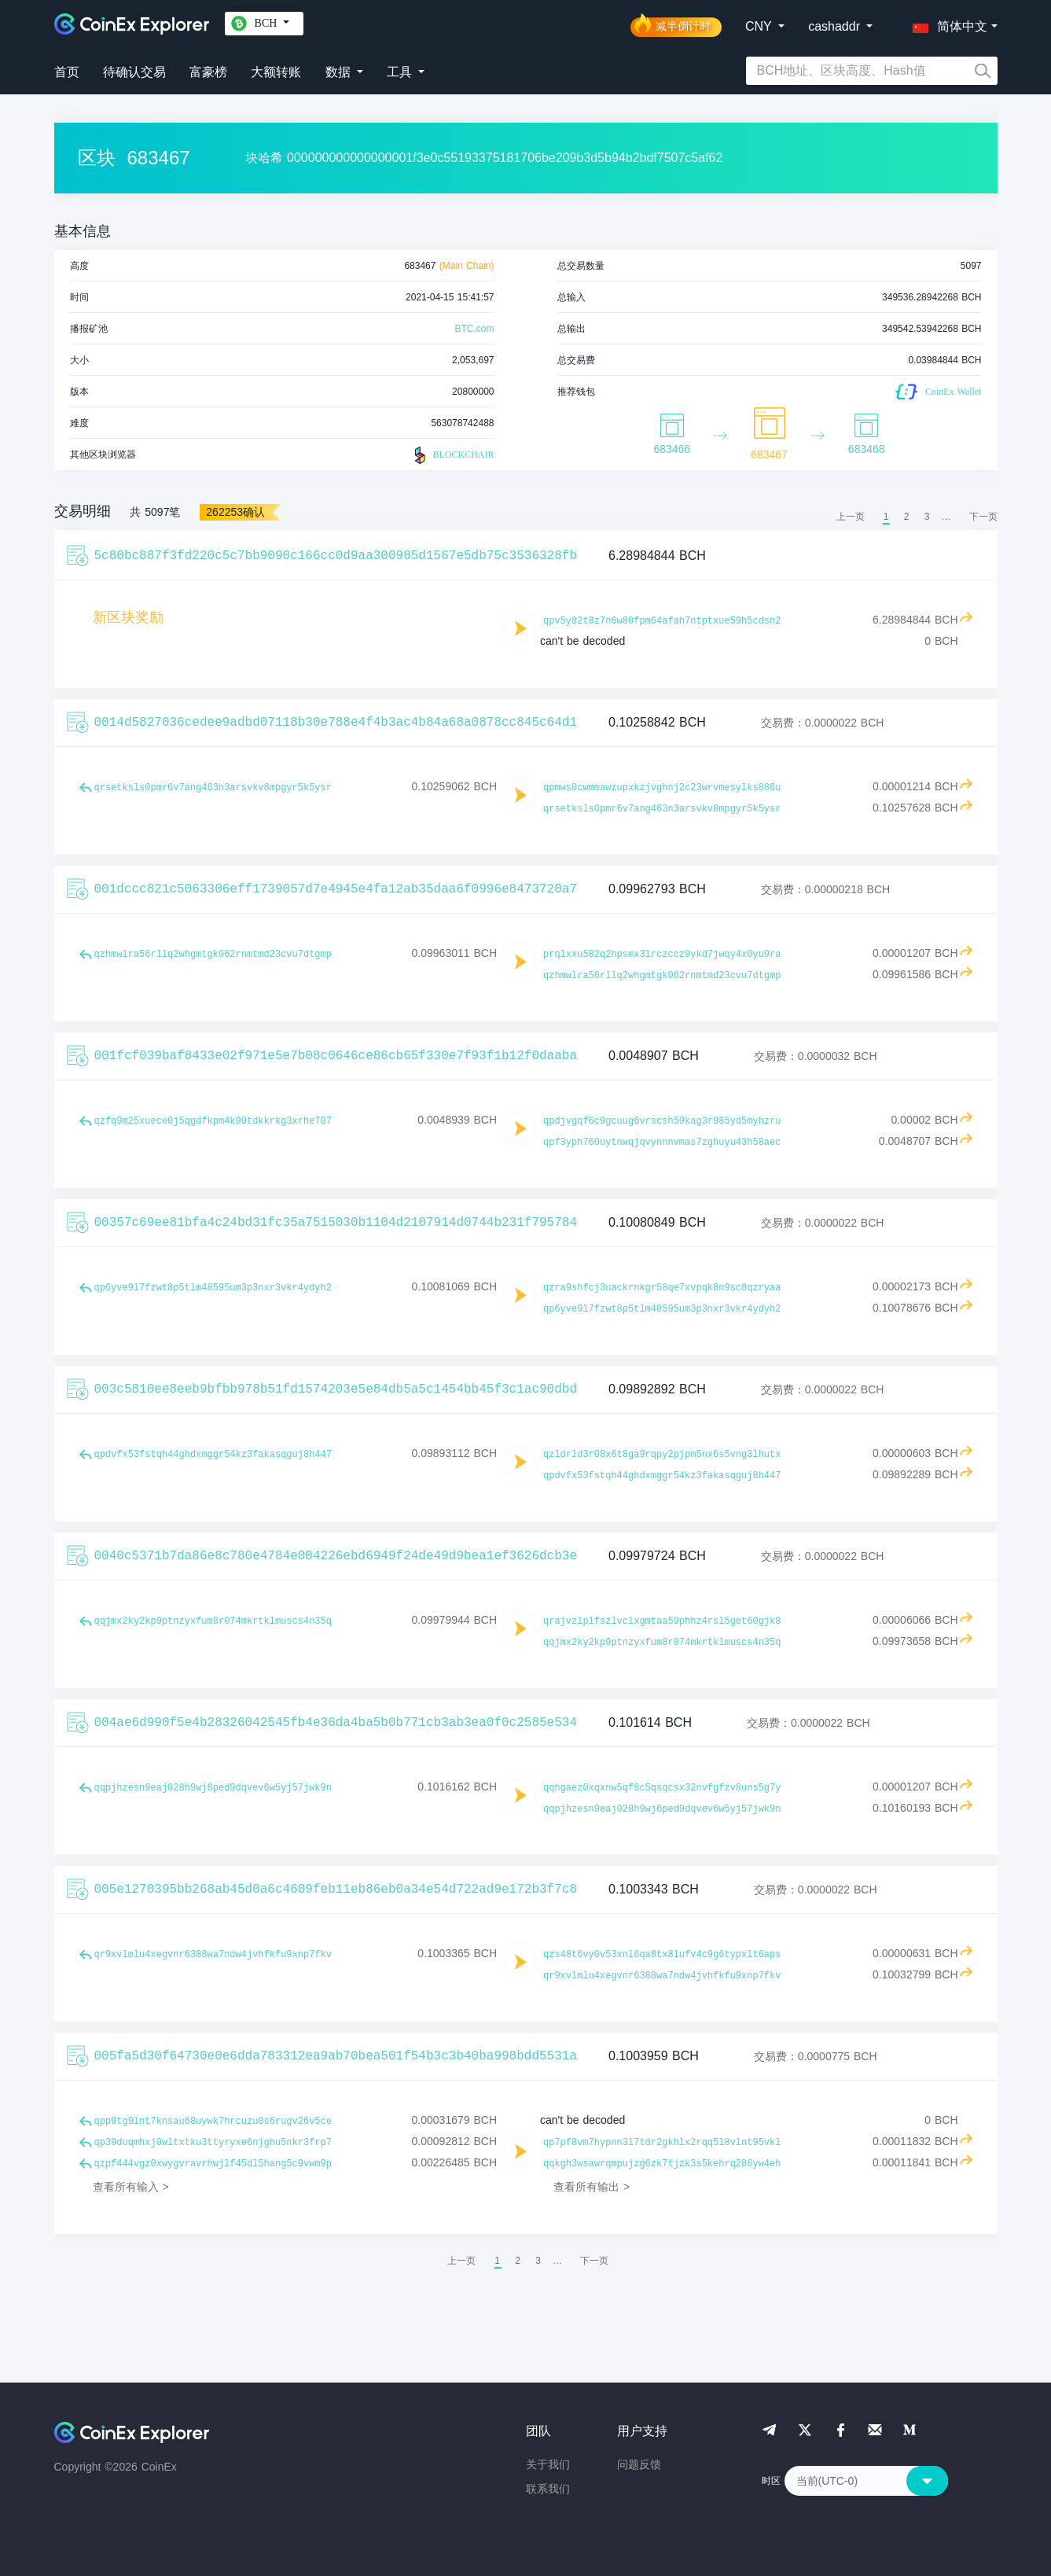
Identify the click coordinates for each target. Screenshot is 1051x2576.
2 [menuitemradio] (907, 516)
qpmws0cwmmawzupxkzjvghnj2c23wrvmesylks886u (662, 787)
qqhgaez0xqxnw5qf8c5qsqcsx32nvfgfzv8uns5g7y (662, 1788)
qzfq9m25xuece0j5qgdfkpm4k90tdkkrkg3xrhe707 (213, 1121)
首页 (66, 72)
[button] (946, 23)
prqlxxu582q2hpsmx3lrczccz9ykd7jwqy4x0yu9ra (662, 954)
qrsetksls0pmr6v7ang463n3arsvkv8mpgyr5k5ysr (213, 787)
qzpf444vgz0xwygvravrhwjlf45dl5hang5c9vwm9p (213, 2163)
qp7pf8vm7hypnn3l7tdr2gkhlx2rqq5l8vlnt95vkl (662, 2142)
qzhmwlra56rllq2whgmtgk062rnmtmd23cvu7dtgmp (213, 954)
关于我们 (548, 2464)
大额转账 (276, 72)
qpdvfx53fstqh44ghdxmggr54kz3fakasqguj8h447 (213, 1454)
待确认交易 (134, 72)
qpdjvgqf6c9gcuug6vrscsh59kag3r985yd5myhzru (662, 1121)
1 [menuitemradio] (886, 516)
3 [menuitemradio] (927, 516)
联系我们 (548, 2488)
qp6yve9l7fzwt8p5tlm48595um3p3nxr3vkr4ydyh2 (213, 1288)
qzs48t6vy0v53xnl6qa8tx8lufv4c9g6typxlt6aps (662, 1954)
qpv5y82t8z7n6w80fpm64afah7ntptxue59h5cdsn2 (662, 621)
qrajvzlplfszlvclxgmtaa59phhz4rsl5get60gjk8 (662, 1621)
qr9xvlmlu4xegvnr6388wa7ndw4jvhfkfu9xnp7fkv (213, 1954)
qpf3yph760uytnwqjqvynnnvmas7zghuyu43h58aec (662, 1142)
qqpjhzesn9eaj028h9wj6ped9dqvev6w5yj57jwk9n (213, 1788)
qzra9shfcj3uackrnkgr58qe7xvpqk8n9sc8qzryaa (662, 1288)
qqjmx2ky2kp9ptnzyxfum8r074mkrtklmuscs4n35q (213, 1621)
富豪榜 (208, 72)
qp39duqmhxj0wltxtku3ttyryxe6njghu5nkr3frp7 (213, 2142)
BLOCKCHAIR (452, 455)
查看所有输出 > (591, 2186)
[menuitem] (983, 516)
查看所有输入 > (131, 2186)
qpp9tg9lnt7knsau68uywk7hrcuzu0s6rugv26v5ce (213, 2121)
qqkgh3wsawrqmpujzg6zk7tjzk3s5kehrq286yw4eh (662, 2163)
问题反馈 (639, 2464)
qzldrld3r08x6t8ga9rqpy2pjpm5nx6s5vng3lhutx (662, 1454)
